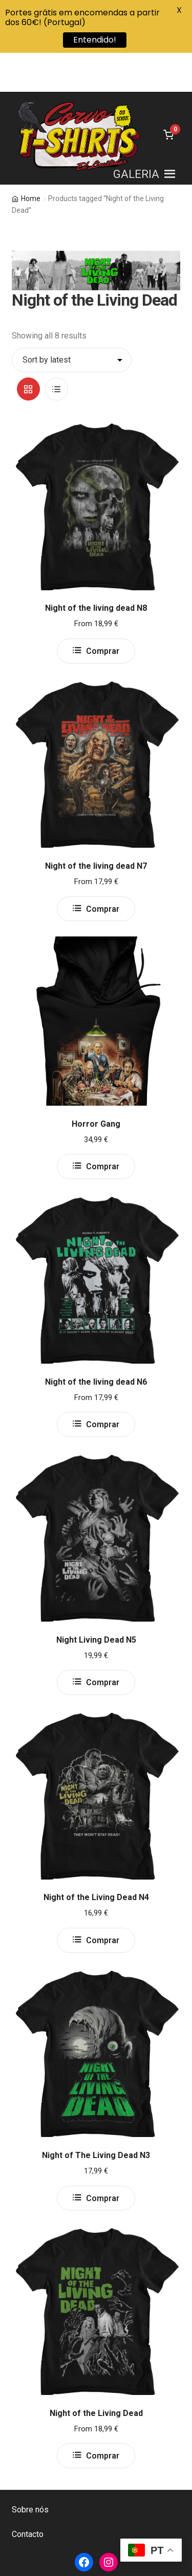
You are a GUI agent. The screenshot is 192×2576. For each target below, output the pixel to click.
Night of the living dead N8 (96, 569)
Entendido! (94, 40)
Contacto (28, 2495)
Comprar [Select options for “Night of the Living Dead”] (102, 2417)
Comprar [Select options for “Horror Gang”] (102, 1127)
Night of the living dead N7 (96, 826)
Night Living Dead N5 (96, 1600)
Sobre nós (30, 2470)
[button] (136, 135)
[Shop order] (72, 320)
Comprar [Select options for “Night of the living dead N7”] (102, 869)
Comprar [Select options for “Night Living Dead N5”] (102, 1643)
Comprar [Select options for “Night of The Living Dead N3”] (102, 2159)
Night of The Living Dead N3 (96, 2116)
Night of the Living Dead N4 (96, 1858)
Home (30, 159)
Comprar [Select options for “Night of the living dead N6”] (102, 1385)
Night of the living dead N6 (96, 1342)
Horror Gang (96, 1084)
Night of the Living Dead (96, 2374)
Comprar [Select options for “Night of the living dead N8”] (102, 611)
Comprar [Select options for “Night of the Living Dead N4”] (102, 1901)
